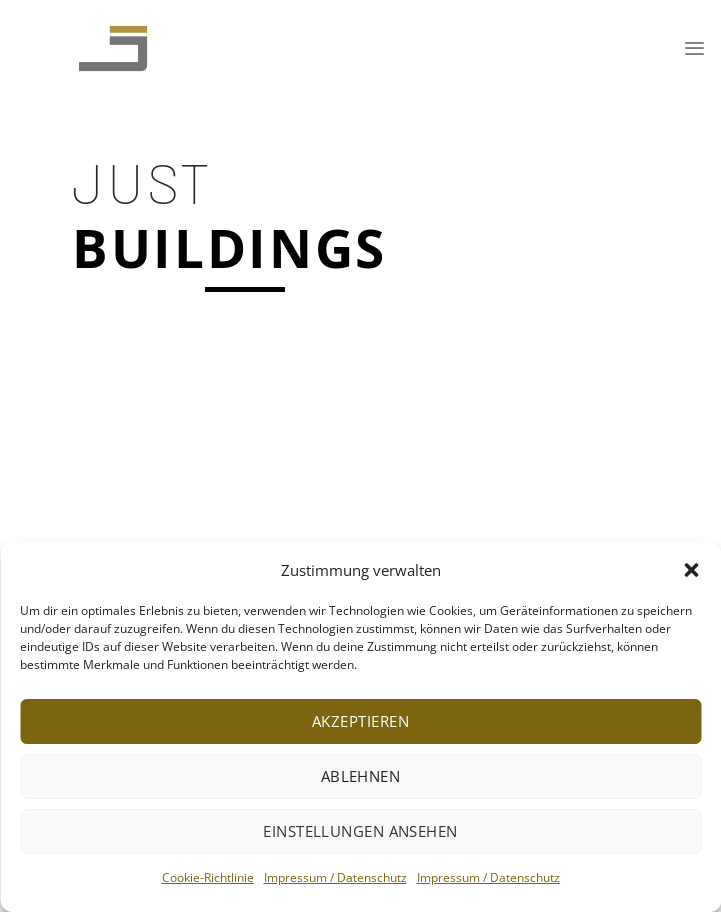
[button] (691, 570)
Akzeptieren (360, 721)
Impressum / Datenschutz (335, 877)
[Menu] (694, 48)
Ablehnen (361, 776)
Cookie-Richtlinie (208, 877)
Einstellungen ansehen (360, 831)
